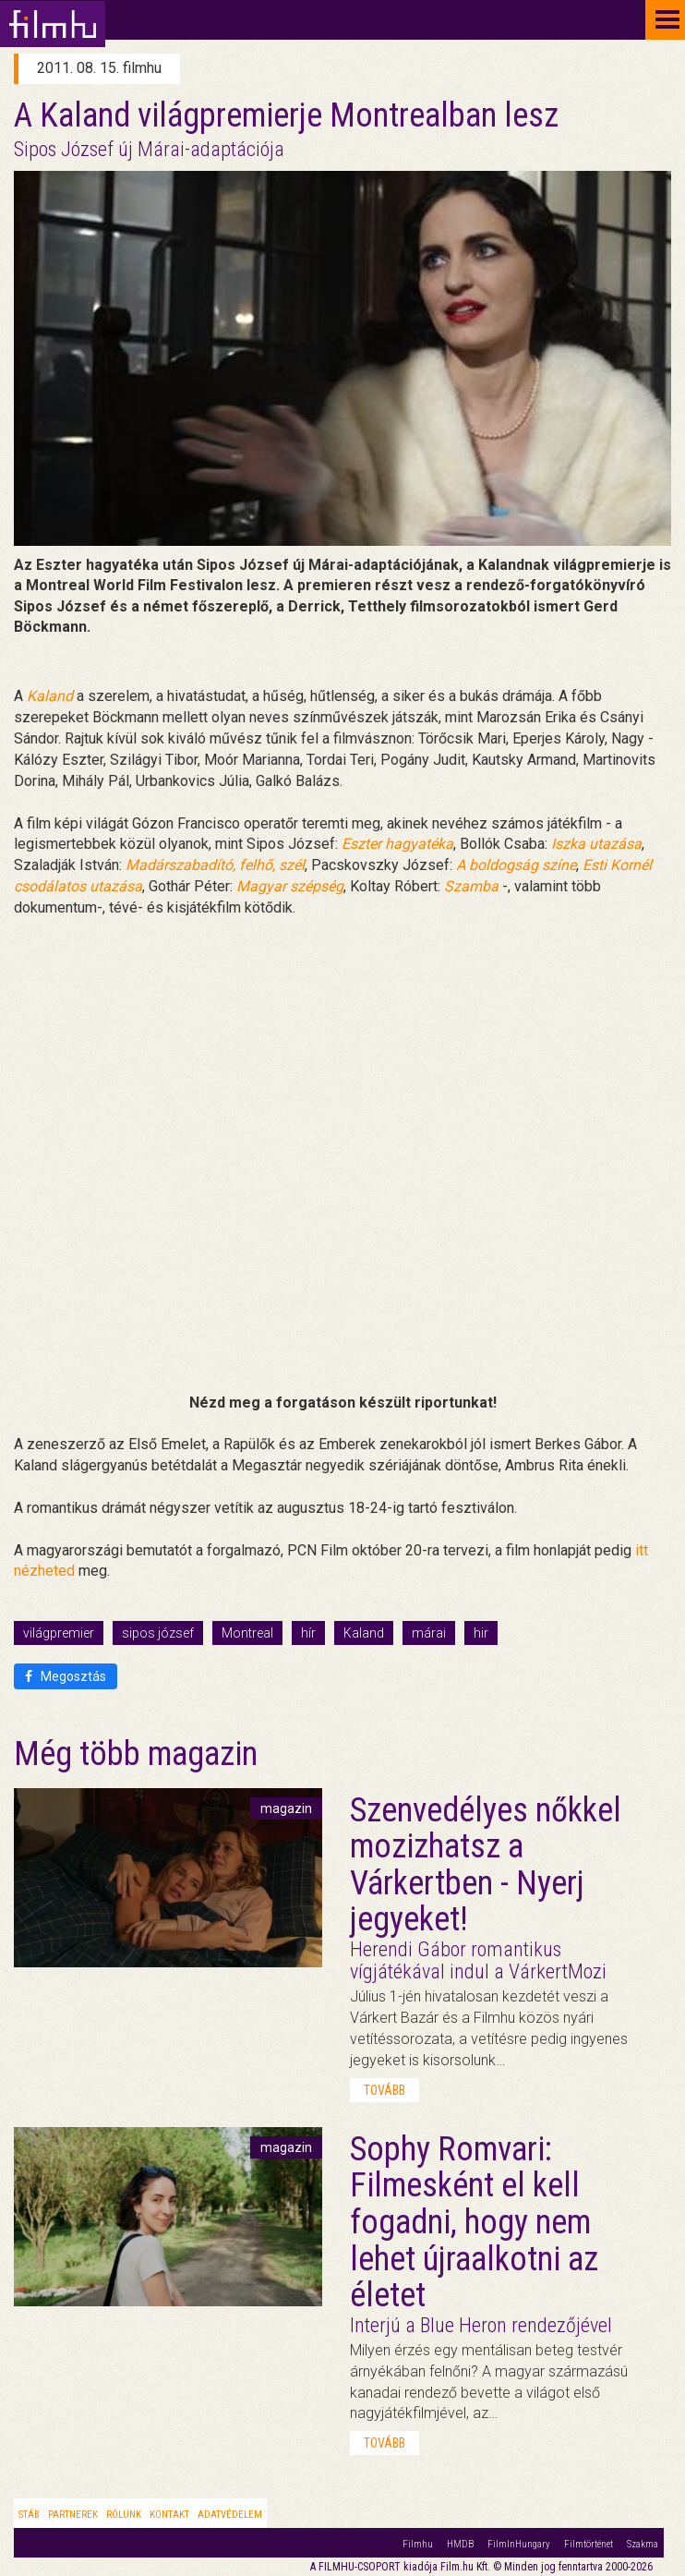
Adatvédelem (230, 2515)
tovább (384, 2090)
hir (481, 1633)
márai (429, 1633)
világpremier (58, 1633)
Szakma (642, 2544)
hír (308, 1633)
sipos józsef (158, 1633)
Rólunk (123, 2515)
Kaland (363, 1633)
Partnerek (73, 2515)
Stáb (29, 2515)
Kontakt (169, 2515)
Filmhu (418, 2544)
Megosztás (65, 1676)
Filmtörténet (588, 2544)
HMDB (460, 2544)
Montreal (247, 1633)
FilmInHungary (518, 2544)
